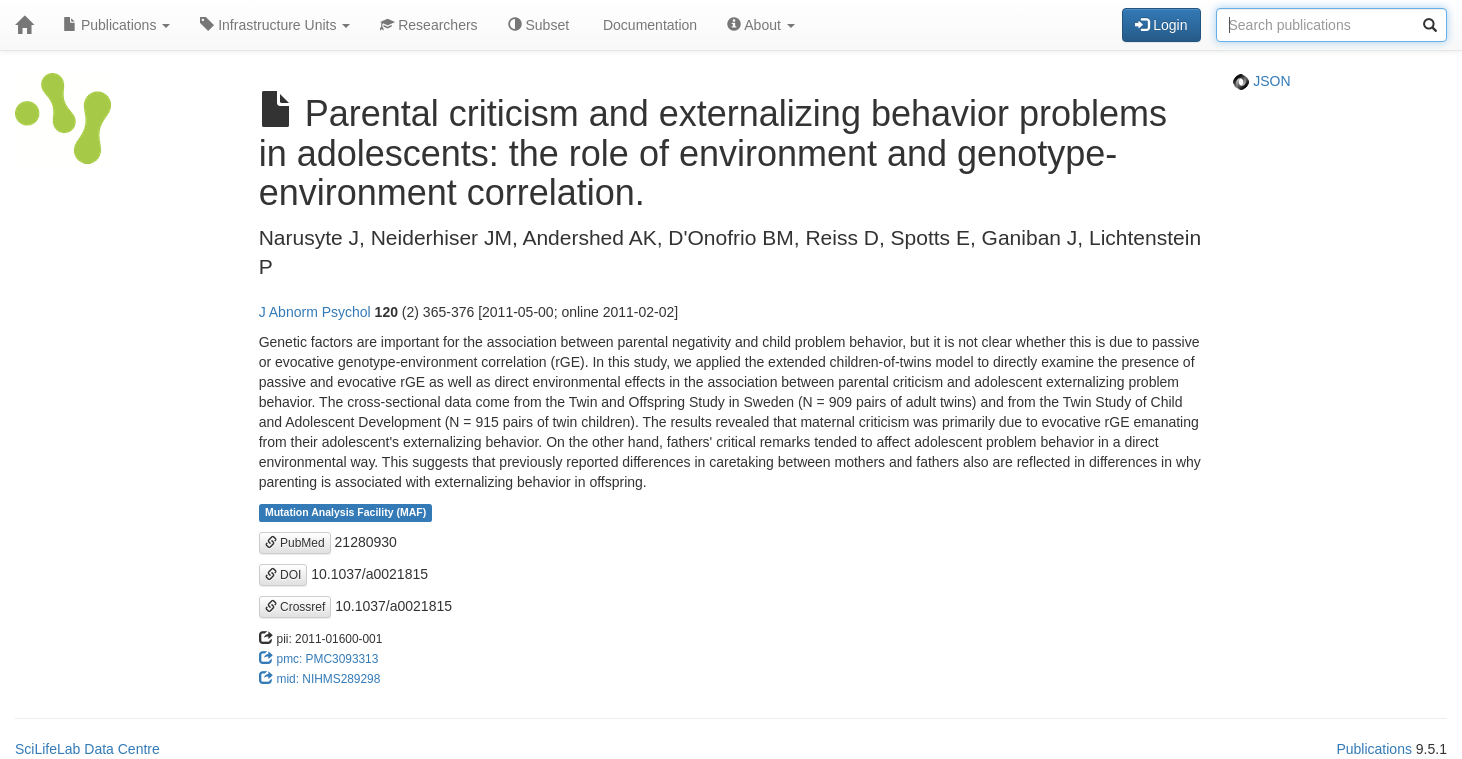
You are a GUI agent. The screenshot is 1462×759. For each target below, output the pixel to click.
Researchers (428, 25)
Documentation (648, 25)
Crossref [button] (295, 607)
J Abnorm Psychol (315, 312)
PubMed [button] (295, 543)
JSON (1261, 81)
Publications (116, 25)
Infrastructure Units (275, 25)
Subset (538, 25)
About (761, 25)
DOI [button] (283, 575)
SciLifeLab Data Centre (87, 749)
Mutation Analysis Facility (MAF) (345, 513)
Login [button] (1161, 25)
